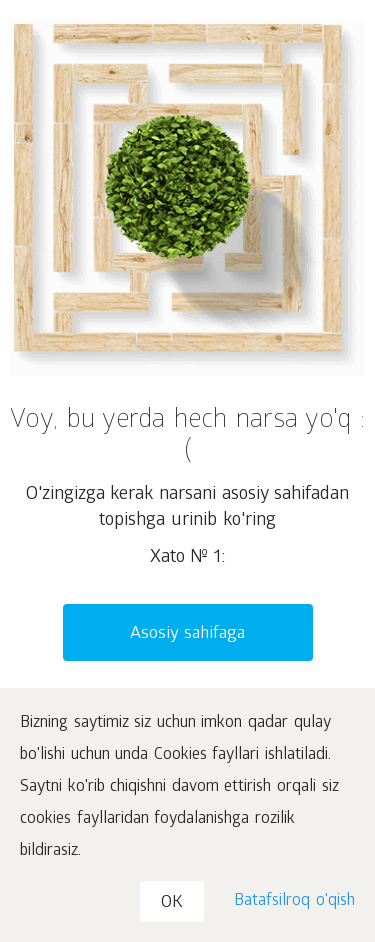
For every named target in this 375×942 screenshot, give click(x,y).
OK (172, 903)
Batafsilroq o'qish (294, 901)
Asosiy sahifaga (188, 634)
